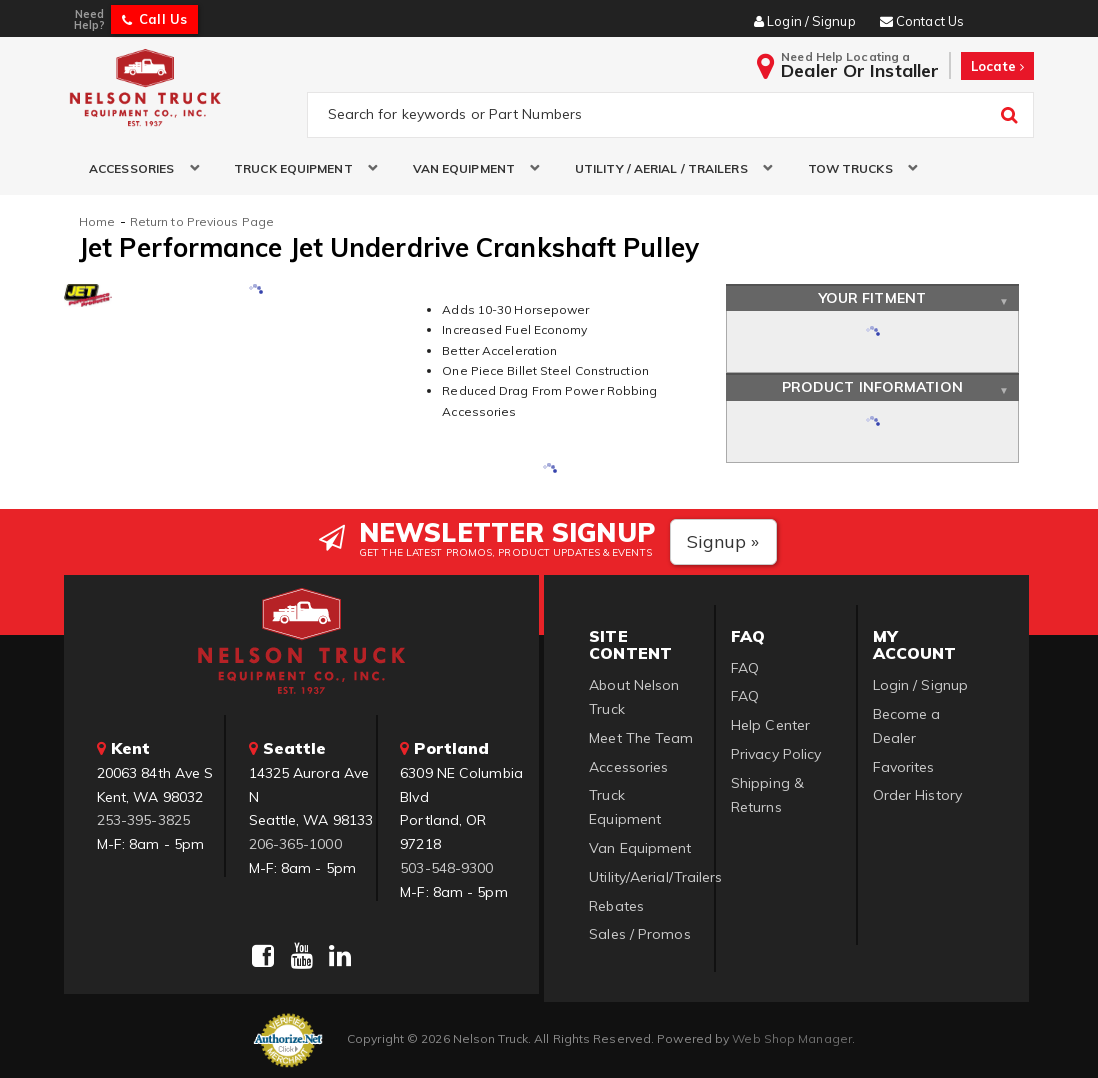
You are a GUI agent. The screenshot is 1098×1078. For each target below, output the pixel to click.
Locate (997, 66)
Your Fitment (872, 298)
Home (97, 221)
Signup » (723, 541)
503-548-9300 (446, 868)
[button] (136, 168)
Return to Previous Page (202, 221)
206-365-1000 (295, 844)
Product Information (872, 387)
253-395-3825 (143, 820)
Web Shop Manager (792, 1038)
